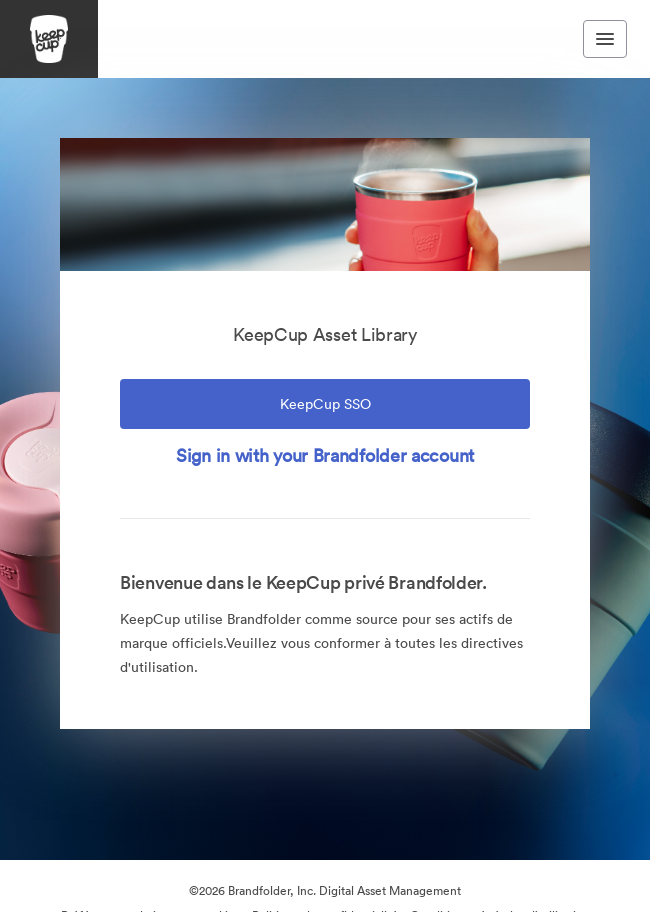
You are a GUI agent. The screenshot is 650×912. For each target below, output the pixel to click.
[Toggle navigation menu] (605, 39)
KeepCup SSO (325, 404)
